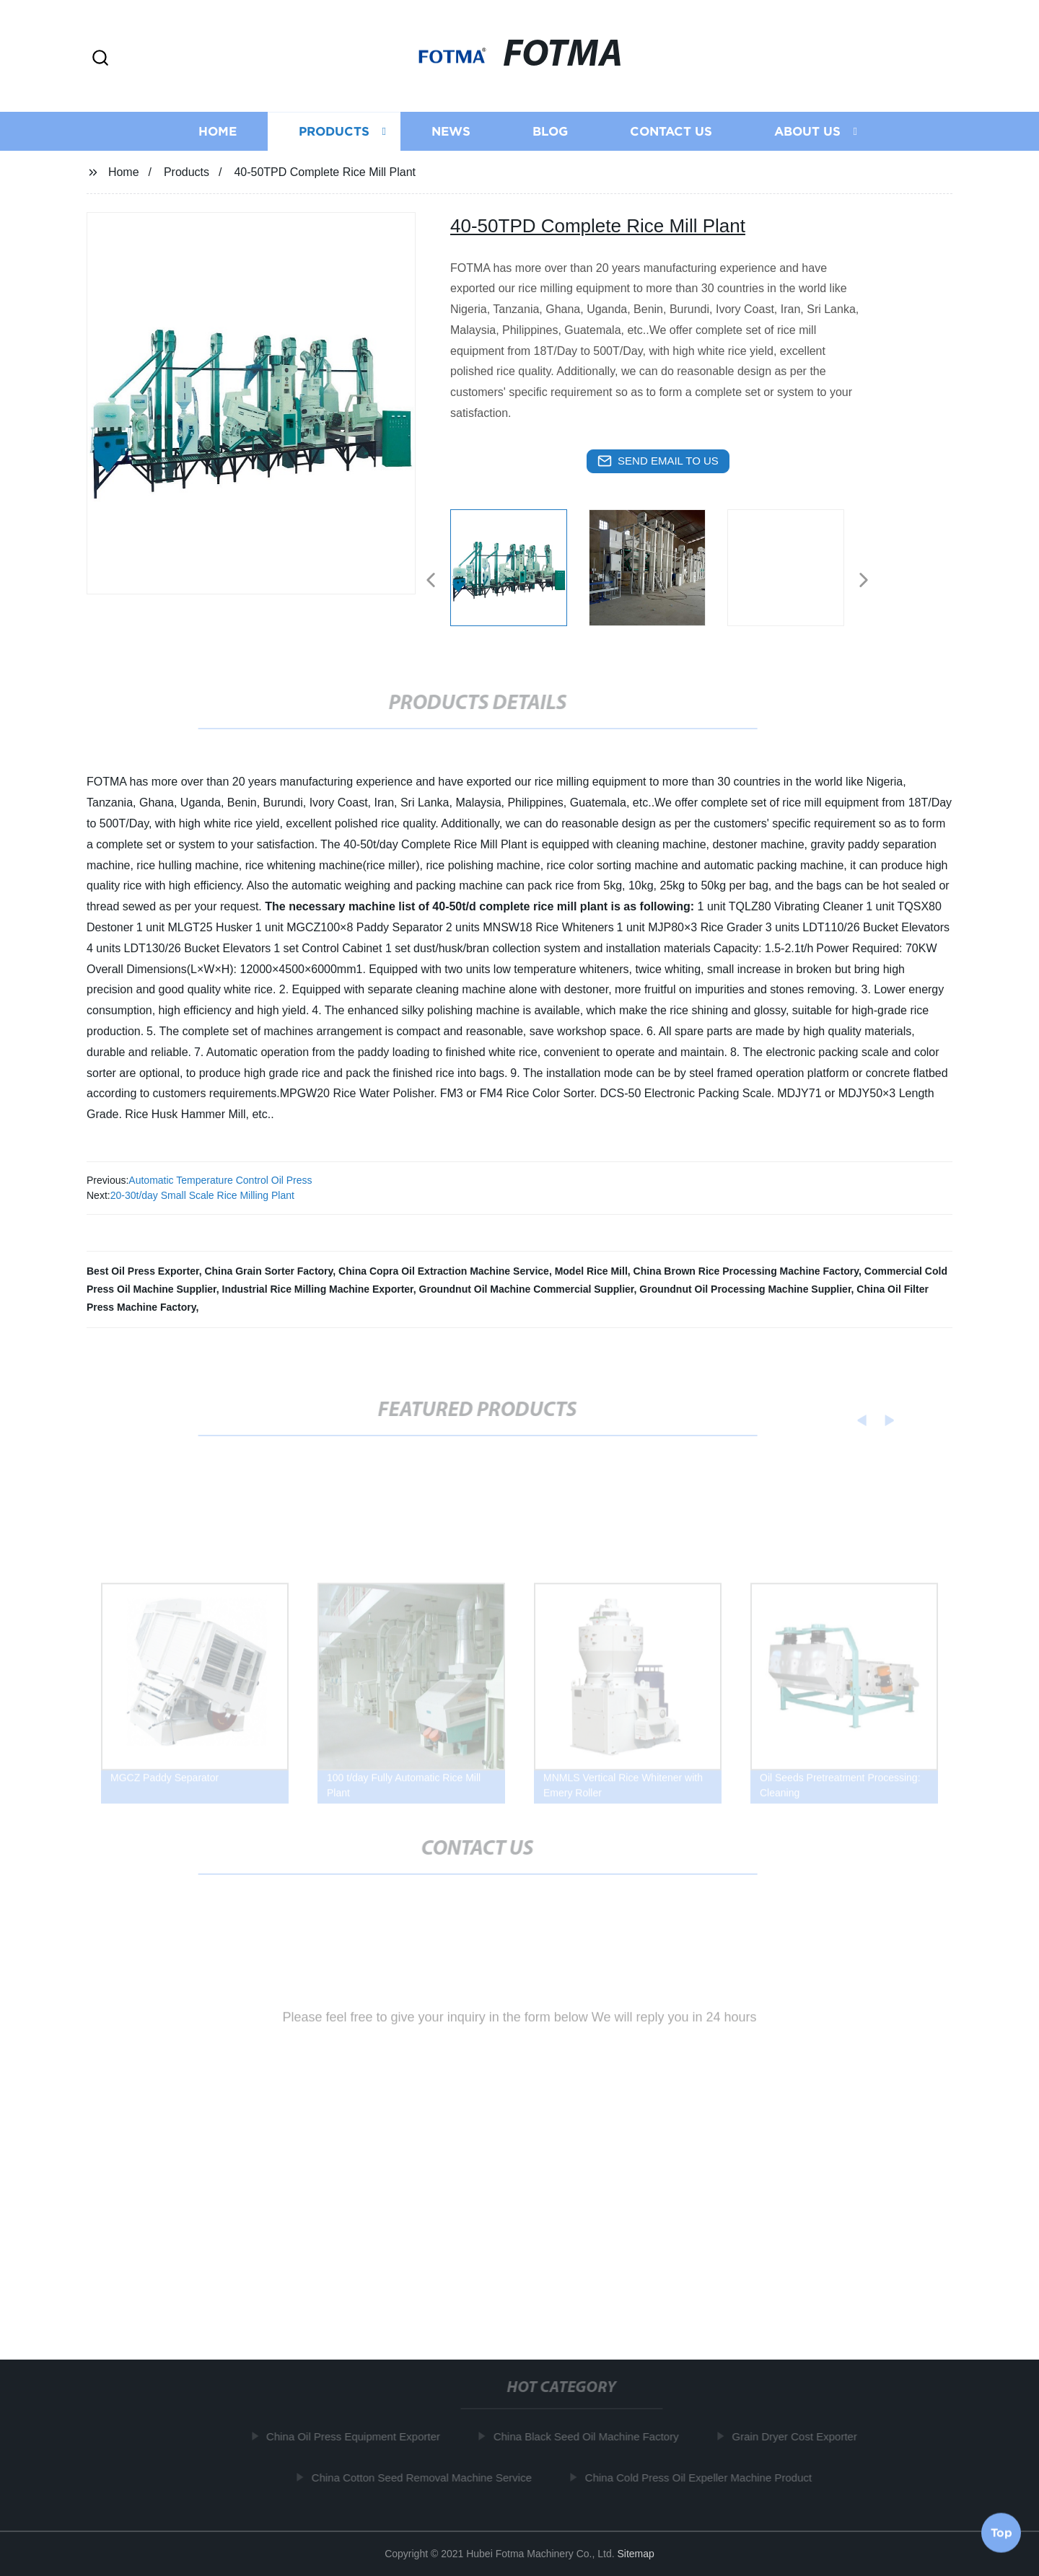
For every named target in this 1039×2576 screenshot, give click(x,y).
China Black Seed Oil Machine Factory (590, 2436)
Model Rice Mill (591, 1271)
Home (217, 134)
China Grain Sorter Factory (268, 1271)
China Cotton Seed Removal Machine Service (426, 2477)
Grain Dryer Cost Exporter (798, 2436)
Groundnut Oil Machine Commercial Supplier (526, 1289)
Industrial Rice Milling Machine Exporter (317, 1289)
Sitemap (636, 2553)
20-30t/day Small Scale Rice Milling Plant (202, 1195)
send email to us (658, 461)
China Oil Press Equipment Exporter (357, 2436)
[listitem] (519, 574)
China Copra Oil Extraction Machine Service (443, 1271)
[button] (100, 59)
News (450, 134)
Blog (550, 134)
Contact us (671, 134)
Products (334, 134)
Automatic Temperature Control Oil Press (220, 1180)
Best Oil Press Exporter (143, 1271)
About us (807, 134)
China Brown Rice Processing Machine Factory (746, 1271)
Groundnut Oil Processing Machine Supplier (745, 1289)
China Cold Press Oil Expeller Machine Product (702, 2477)
